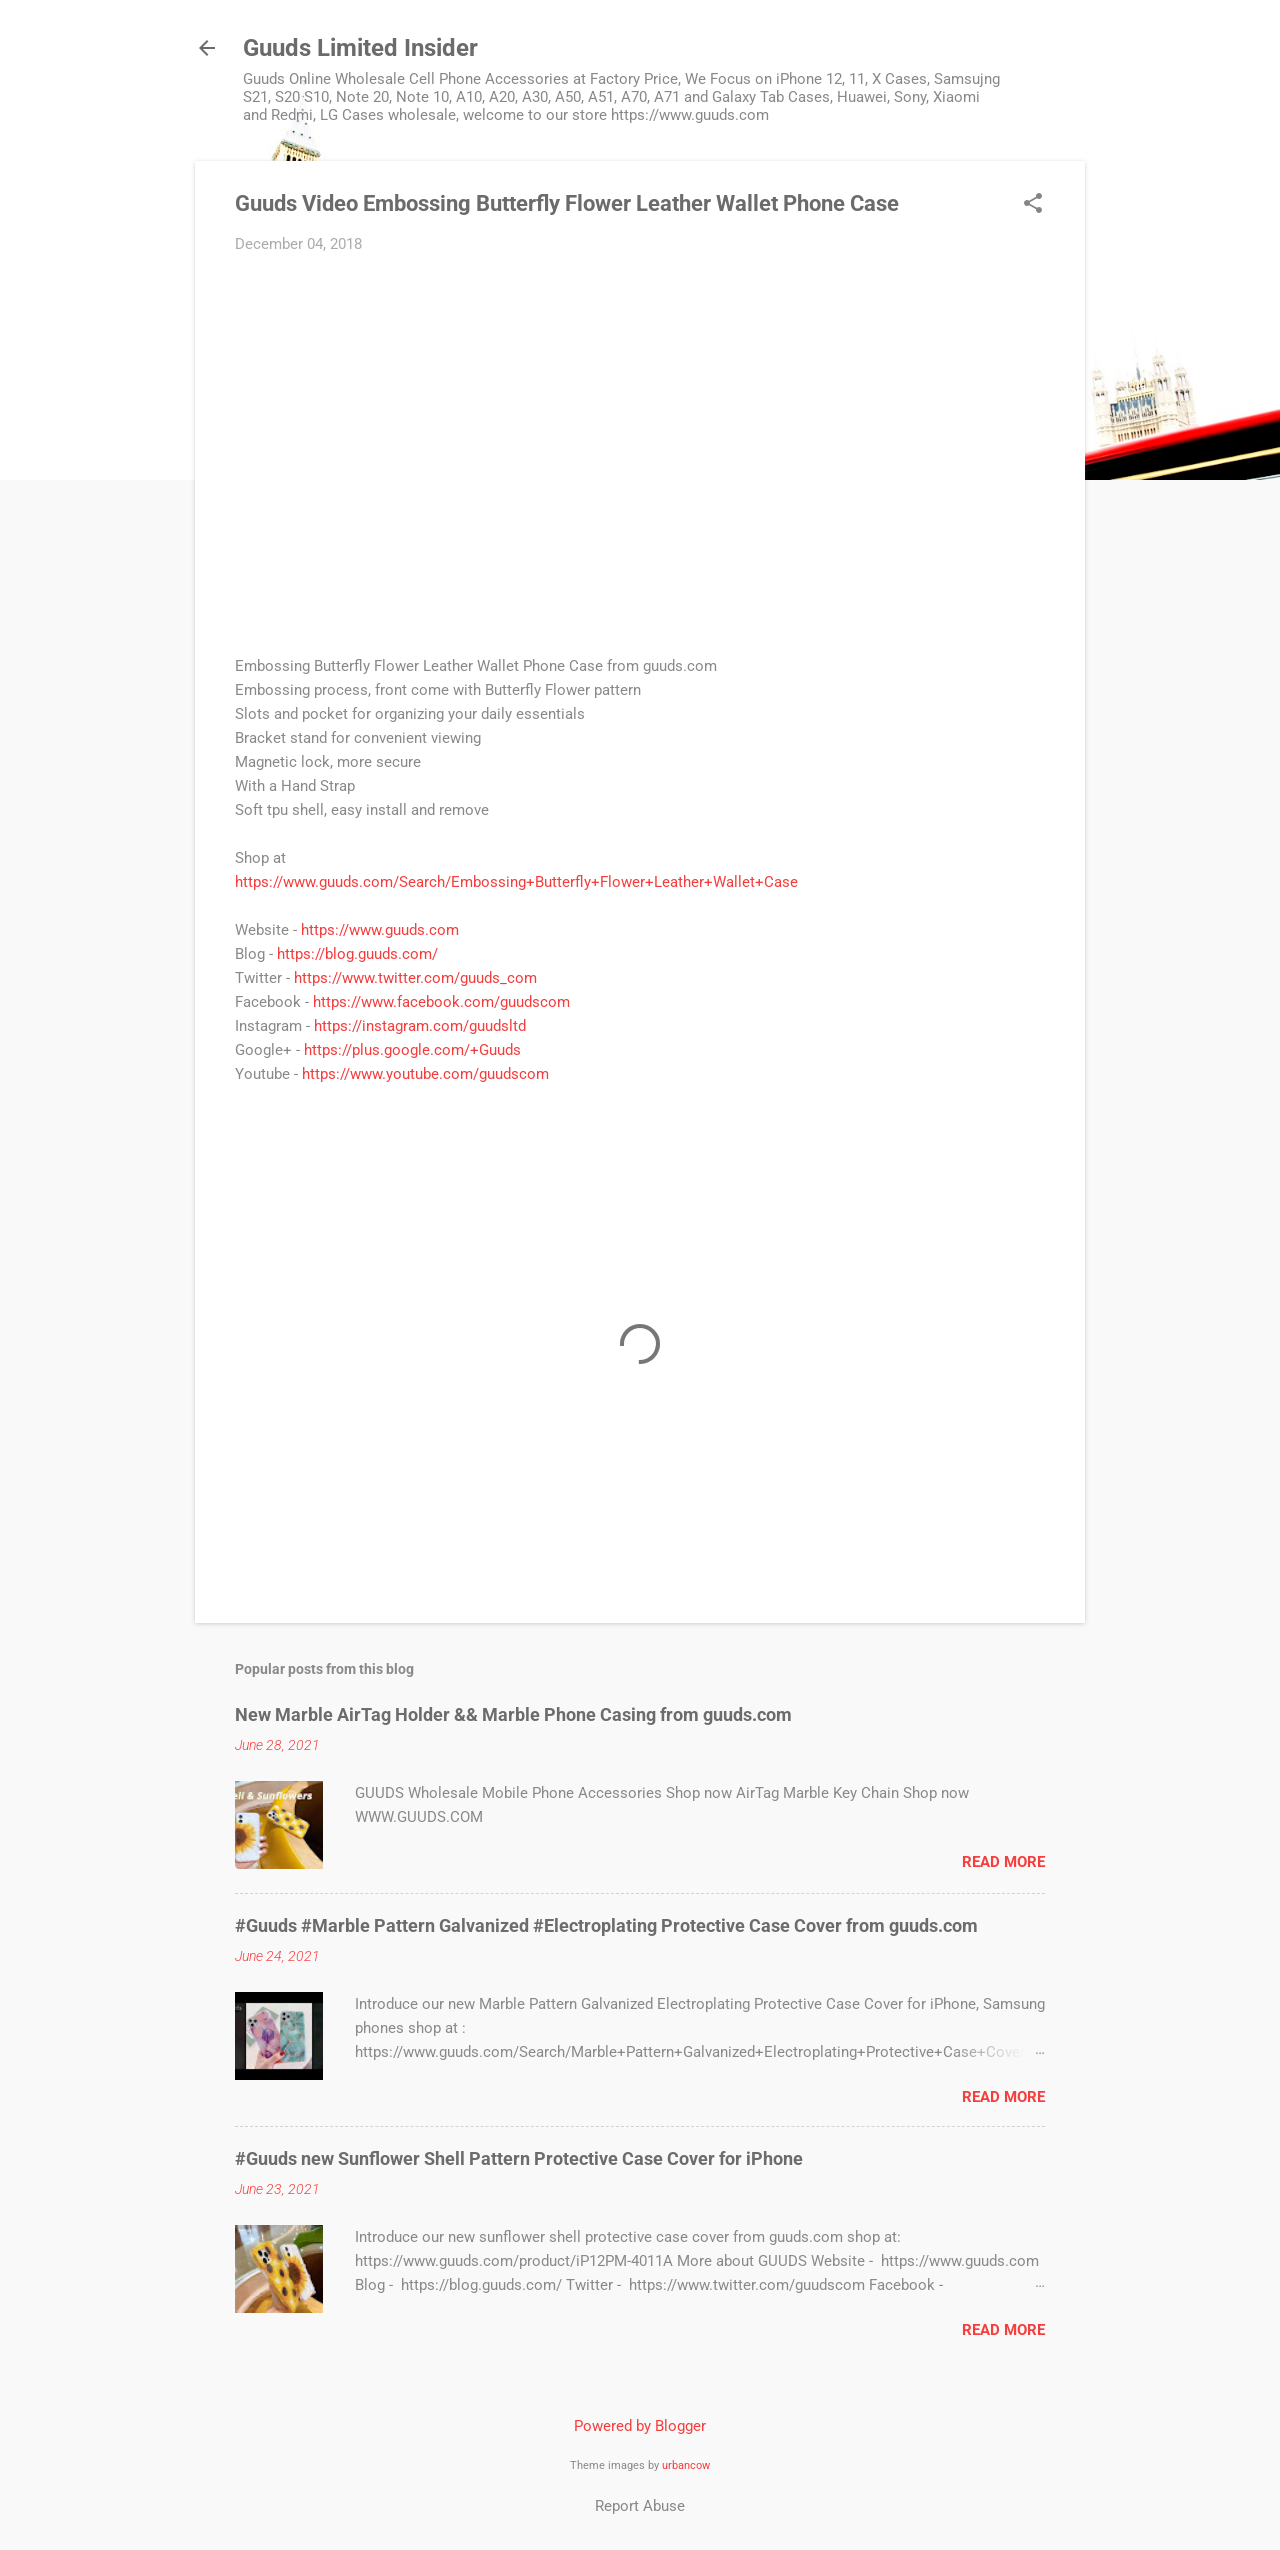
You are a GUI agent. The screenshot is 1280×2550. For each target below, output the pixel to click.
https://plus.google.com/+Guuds (412, 1050)
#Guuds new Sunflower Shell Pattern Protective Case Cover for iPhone (519, 2158)
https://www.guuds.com (380, 930)
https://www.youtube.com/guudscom (425, 1074)
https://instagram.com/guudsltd (420, 1026)
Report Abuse (640, 2506)
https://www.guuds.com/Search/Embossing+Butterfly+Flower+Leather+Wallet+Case (516, 882)
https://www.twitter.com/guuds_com (415, 978)
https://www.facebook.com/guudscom (441, 1002)
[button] (1033, 205)
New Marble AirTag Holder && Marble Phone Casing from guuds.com (513, 1714)
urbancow (686, 2465)
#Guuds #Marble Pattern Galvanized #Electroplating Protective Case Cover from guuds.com (606, 1925)
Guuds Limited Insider (360, 48)
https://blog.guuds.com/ (357, 954)
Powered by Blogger (640, 2426)
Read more (1003, 1862)
